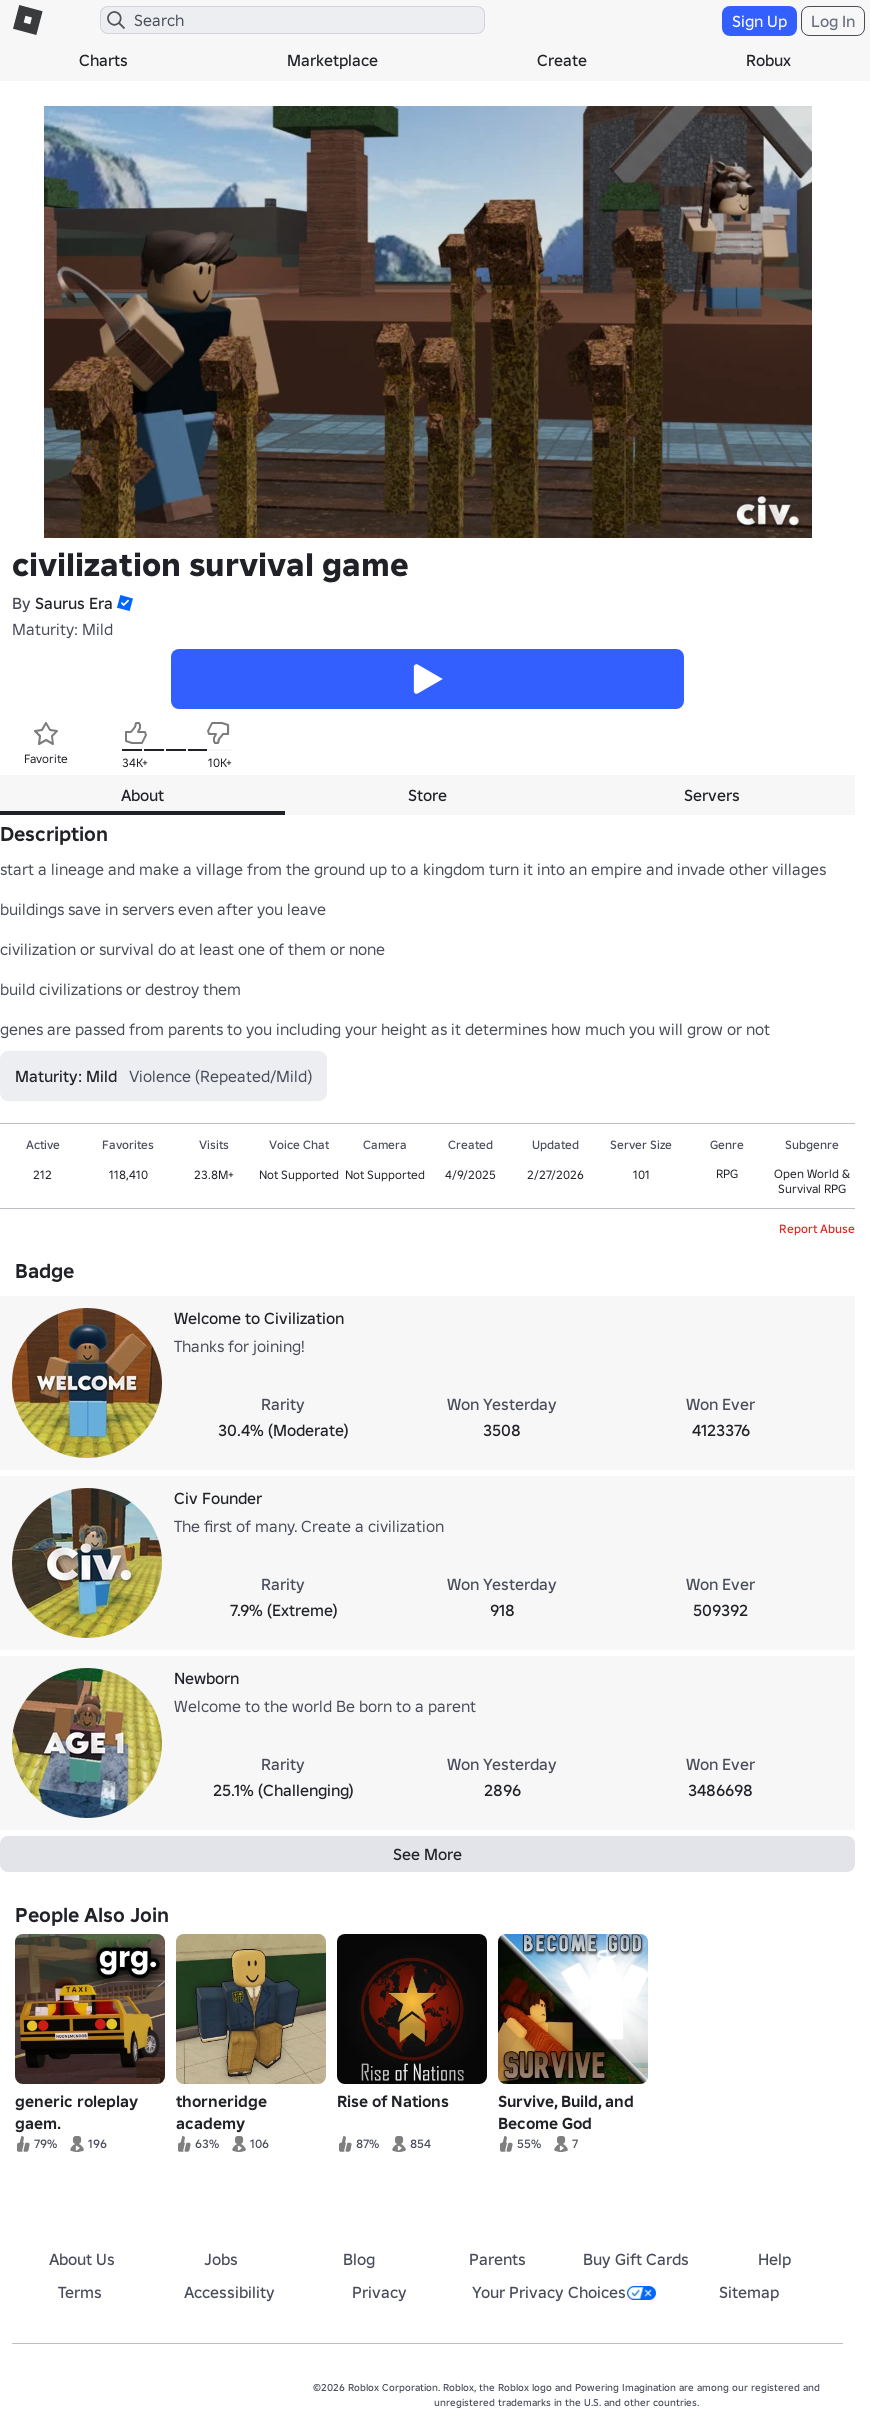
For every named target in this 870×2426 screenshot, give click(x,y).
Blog (359, 2259)
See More (427, 1854)
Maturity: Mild (62, 629)
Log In (833, 21)
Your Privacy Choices (564, 2292)
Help (774, 2259)
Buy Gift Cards (636, 2259)
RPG (727, 1173)
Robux (768, 60)
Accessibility (229, 2292)
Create (562, 60)
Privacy (379, 2292)
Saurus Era (74, 603)
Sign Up (759, 21)
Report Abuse (817, 1228)
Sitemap (749, 2292)
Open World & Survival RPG (812, 1181)
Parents (497, 2259)
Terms (80, 2292)
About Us (82, 2259)
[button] (123, 603)
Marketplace (332, 60)
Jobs (221, 2259)
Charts (103, 60)
